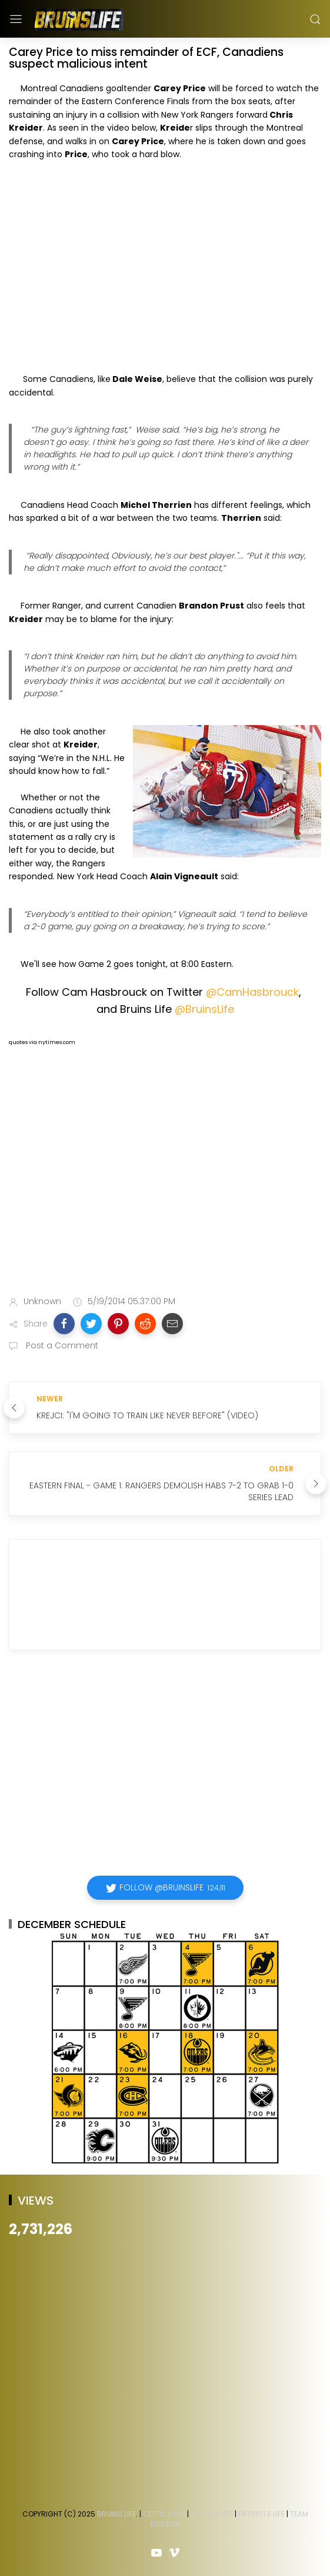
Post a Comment (61, 1345)
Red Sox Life (212, 2514)
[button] (64, 1323)
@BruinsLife (204, 1009)
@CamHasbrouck (252, 992)
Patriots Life (261, 2514)
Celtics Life (164, 2514)
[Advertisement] (165, 1193)
